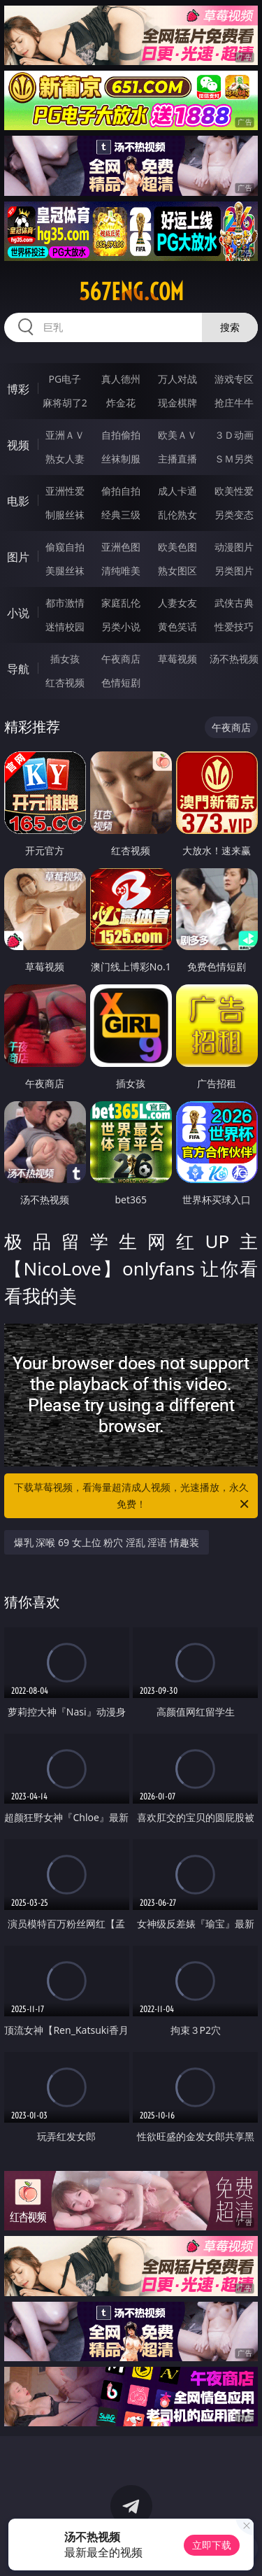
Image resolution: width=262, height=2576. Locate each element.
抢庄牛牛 (234, 402)
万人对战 (177, 378)
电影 (18, 501)
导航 (18, 669)
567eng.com (131, 292)
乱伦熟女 (177, 514)
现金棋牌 (177, 402)
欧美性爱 (234, 490)
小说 (18, 613)
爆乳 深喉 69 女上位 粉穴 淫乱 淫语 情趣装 (107, 1542)
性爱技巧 (234, 626)
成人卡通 (177, 490)
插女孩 (65, 658)
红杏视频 (65, 682)
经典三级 (120, 514)
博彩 (18, 389)
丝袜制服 (120, 458)
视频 (18, 445)
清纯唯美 (120, 570)
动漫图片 (234, 546)
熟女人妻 (65, 458)
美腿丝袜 (65, 570)
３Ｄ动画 (234, 434)
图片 (18, 557)
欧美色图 (177, 546)
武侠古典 (234, 602)
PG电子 (64, 378)
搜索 (230, 327)
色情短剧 (120, 682)
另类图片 (234, 570)
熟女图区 (177, 570)
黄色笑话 (177, 626)
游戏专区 (234, 378)
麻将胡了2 (65, 402)
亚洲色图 (120, 546)
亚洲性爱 (65, 490)
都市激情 (65, 602)
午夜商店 (120, 658)
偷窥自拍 (65, 546)
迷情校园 (65, 626)
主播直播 (177, 458)
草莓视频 (177, 658)
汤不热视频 (234, 658)
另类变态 (234, 514)
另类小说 (120, 626)
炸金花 (121, 402)
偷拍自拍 (120, 490)
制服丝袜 (65, 514)
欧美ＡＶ (177, 434)
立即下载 (211, 2545)
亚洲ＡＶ (65, 434)
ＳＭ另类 (234, 458)
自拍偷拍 (120, 434)
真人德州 (120, 378)
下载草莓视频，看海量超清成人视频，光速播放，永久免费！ (133, 1496)
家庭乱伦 (120, 602)
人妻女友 (177, 602)
